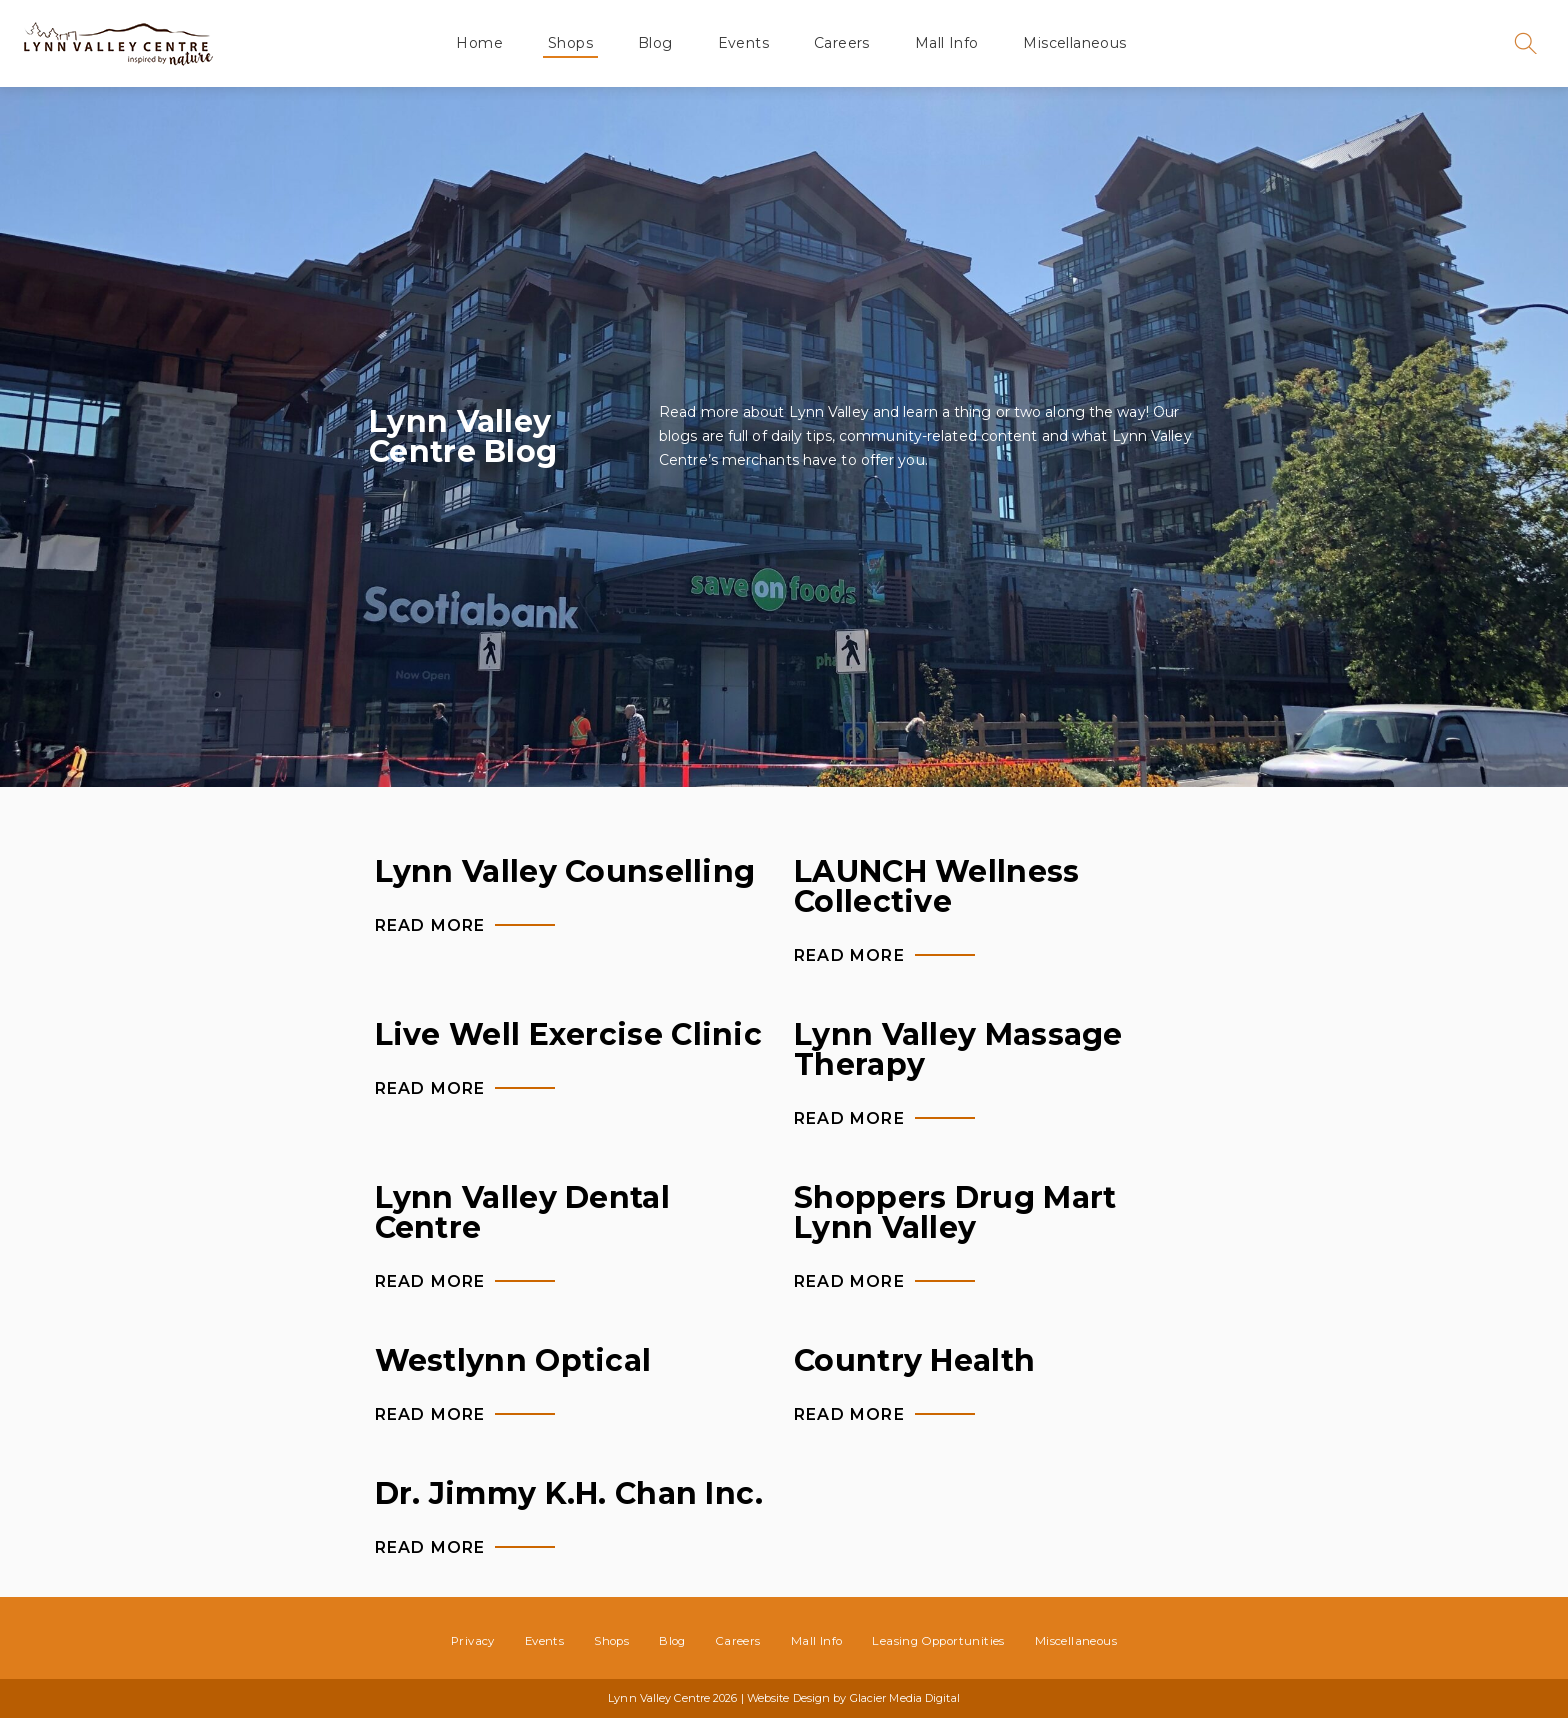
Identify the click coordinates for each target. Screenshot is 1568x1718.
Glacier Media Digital (905, 1698)
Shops (570, 43)
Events (743, 43)
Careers (842, 43)
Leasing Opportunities (938, 1641)
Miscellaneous (1074, 43)
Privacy (473, 1641)
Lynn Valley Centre (118, 43)
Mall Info (947, 43)
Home (479, 43)
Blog (655, 43)
